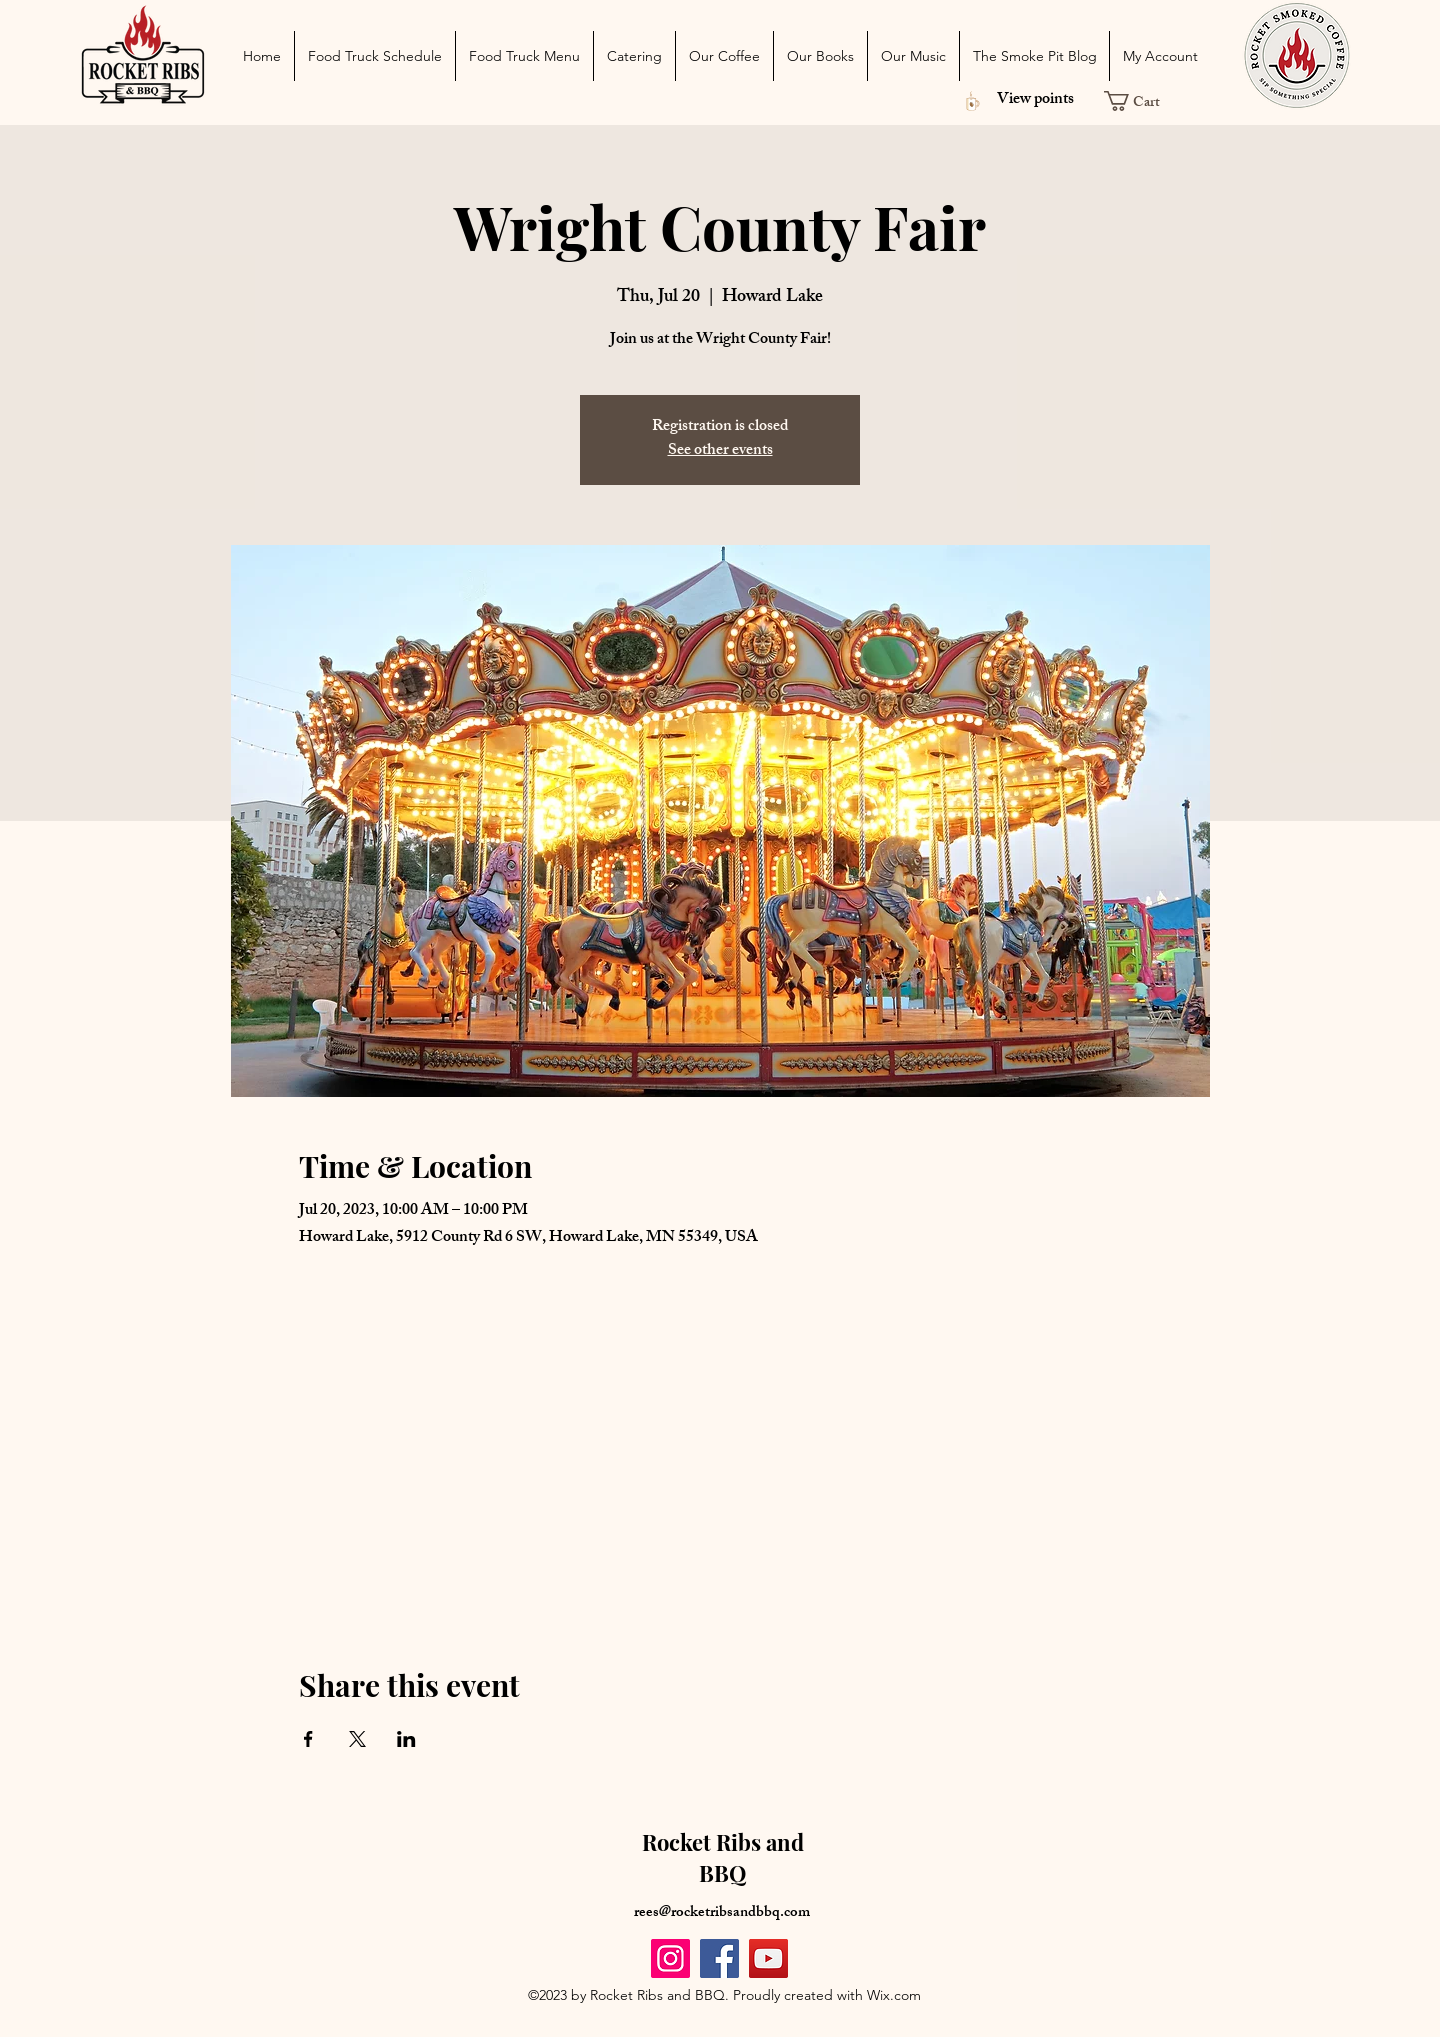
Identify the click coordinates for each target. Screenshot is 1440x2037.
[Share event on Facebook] (308, 1739)
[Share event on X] (357, 1739)
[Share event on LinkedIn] (406, 1739)
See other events (720, 451)
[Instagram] (670, 1958)
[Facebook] (719, 1958)
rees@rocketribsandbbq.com (722, 1913)
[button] (1141, 101)
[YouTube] (768, 1958)
